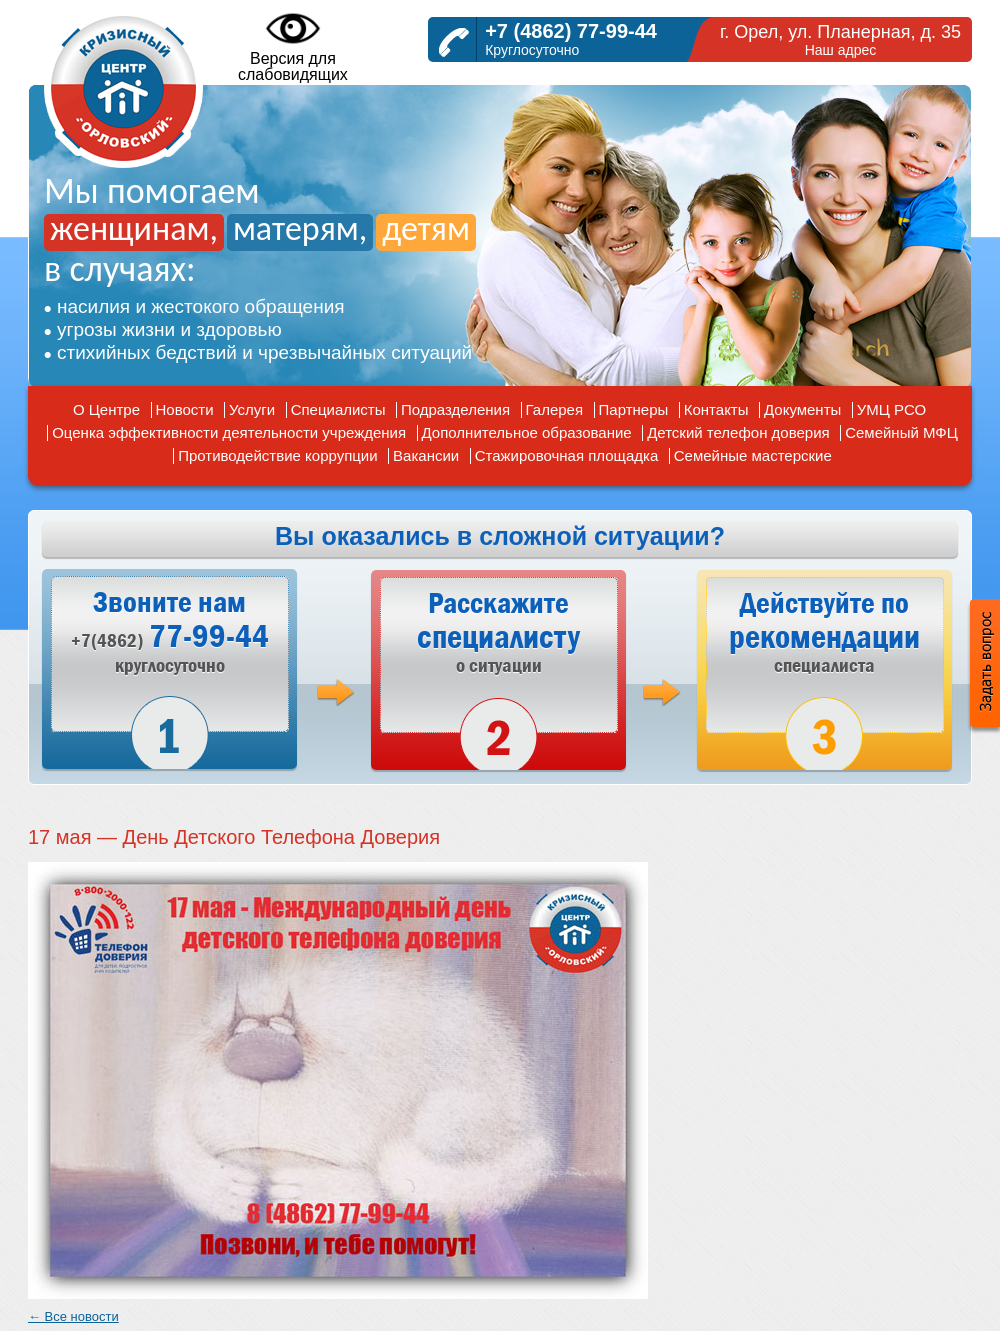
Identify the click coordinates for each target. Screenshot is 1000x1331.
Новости (185, 409)
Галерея (555, 409)
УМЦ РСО (891, 409)
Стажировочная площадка (567, 455)
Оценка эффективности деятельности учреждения (229, 432)
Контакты (716, 409)
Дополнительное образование (527, 432)
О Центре (106, 409)
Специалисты (338, 409)
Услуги (252, 409)
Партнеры (634, 409)
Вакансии (426, 455)
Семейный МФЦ (901, 432)
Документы (802, 409)
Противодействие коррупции (277, 455)
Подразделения (455, 409)
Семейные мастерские (753, 455)
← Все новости (73, 1316)
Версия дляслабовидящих (293, 46)
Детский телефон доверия (738, 432)
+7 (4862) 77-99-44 (571, 31)
